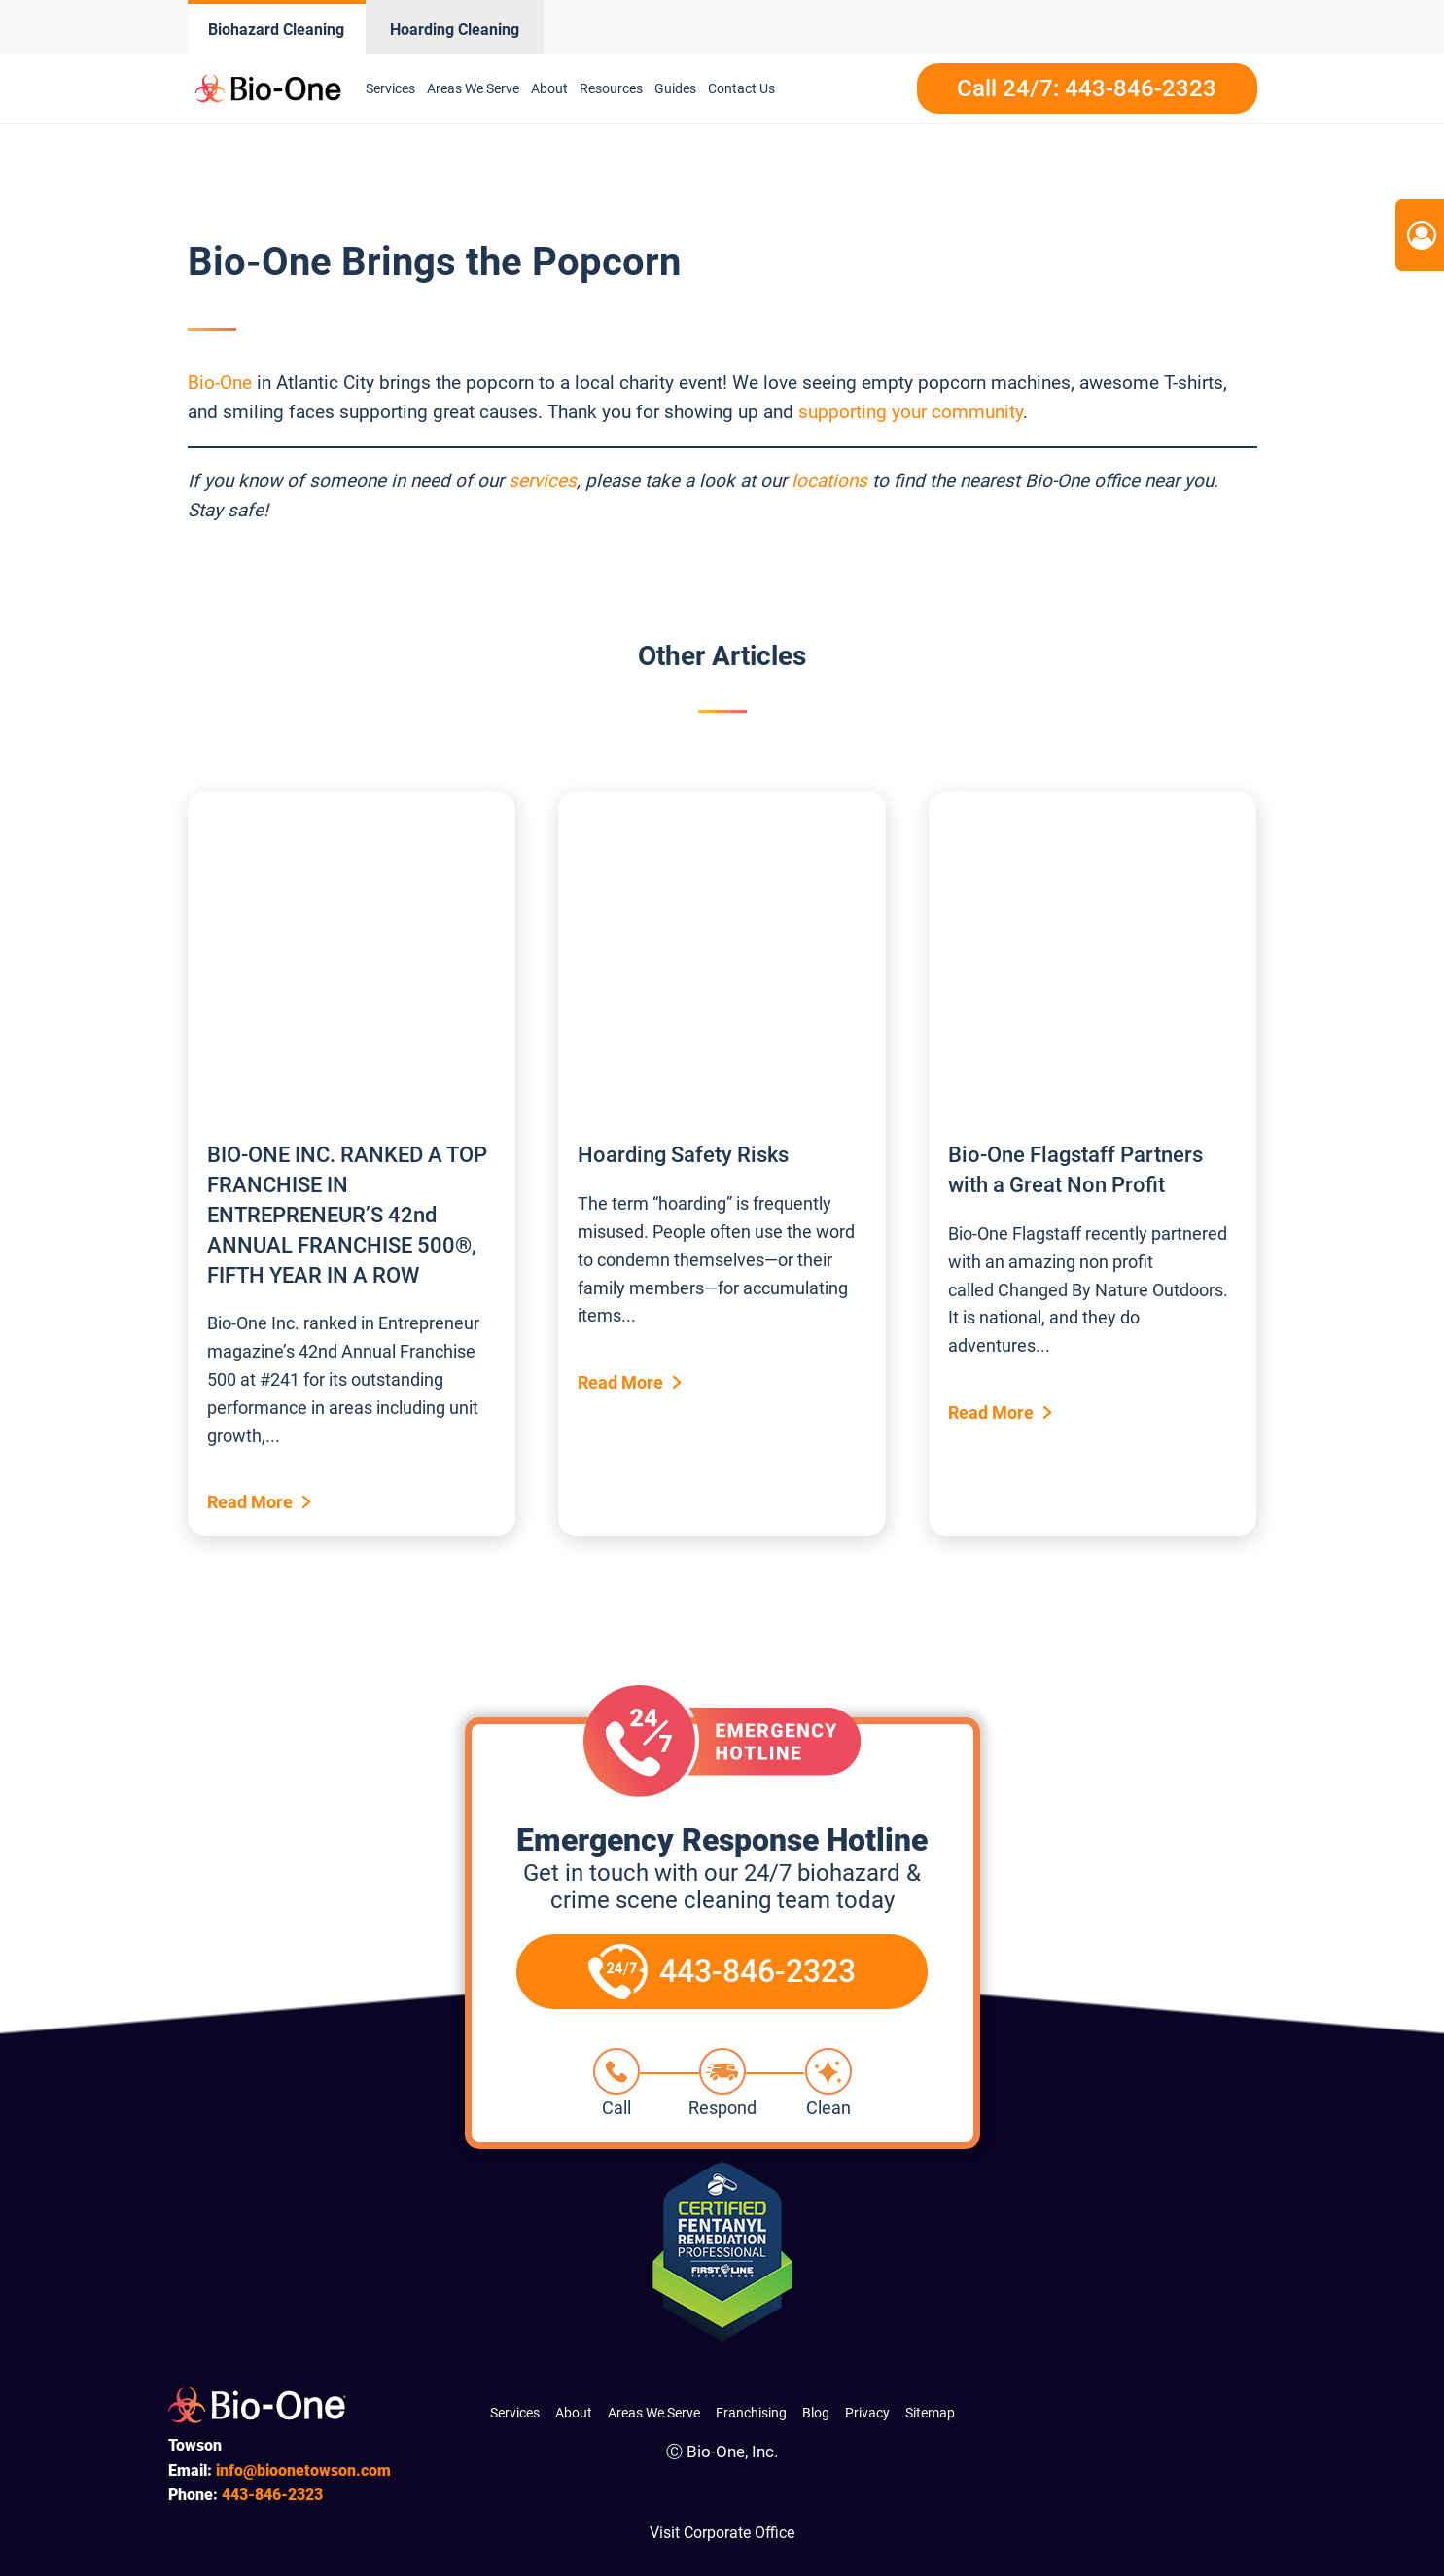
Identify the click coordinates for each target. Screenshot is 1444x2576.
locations (829, 481)
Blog (815, 2412)
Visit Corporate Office (722, 2532)
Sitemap (930, 2412)
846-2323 (272, 2495)
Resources (611, 88)
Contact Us (741, 88)
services (543, 481)
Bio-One (220, 382)
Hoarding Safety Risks (683, 1155)
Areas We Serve (473, 88)
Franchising (751, 2412)
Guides (675, 88)
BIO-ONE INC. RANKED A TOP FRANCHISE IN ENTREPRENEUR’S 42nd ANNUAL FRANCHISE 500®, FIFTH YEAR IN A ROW (347, 1215)
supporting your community (910, 412)
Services (390, 88)
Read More (250, 1502)
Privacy (867, 2412)
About (549, 88)
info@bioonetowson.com (303, 2470)
